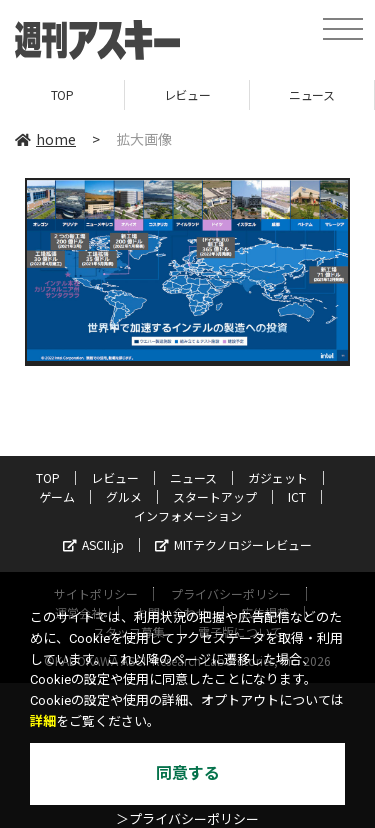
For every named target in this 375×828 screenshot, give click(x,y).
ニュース (311, 94)
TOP (62, 94)
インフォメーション (188, 515)
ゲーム (57, 496)
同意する (188, 773)
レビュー (187, 94)
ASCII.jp (93, 544)
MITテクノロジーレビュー (233, 544)
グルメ (124, 496)
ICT (297, 496)
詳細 (43, 721)
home (45, 139)
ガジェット (278, 477)
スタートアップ (215, 496)
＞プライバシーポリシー (187, 819)
